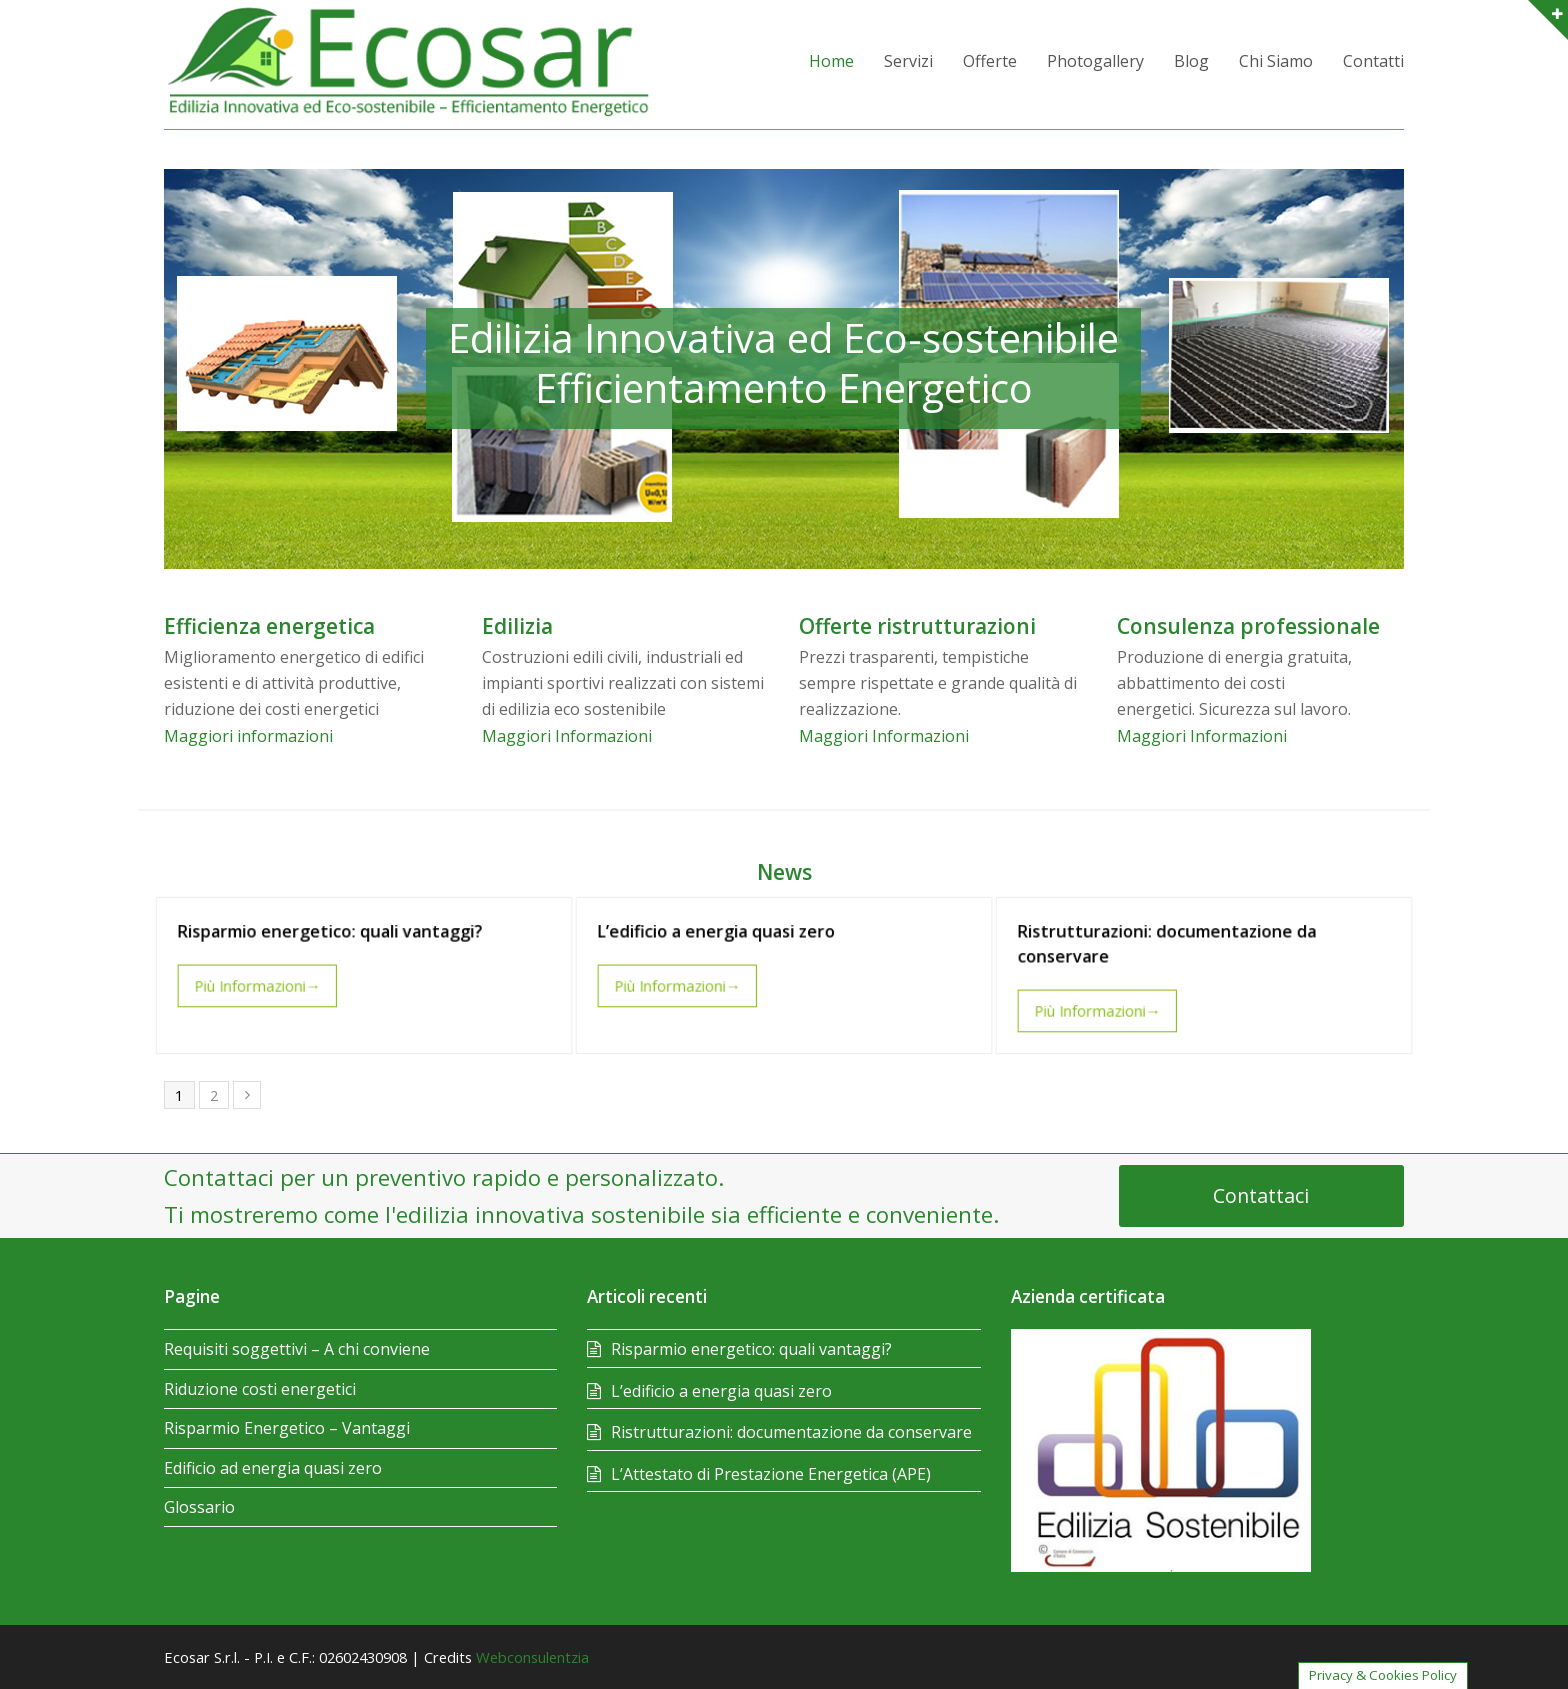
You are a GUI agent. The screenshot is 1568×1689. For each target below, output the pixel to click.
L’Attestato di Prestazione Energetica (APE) (771, 1474)
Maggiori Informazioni (567, 736)
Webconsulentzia (532, 1657)
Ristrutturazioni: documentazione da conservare (791, 1432)
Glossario (199, 1507)
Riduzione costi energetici (260, 1389)
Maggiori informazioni (248, 736)
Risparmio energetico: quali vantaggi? (332, 934)
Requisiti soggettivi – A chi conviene (297, 1349)
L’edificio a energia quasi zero (721, 934)
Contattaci (1261, 1195)
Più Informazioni (265, 984)
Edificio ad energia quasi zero (273, 1468)
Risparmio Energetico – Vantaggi (287, 1428)
